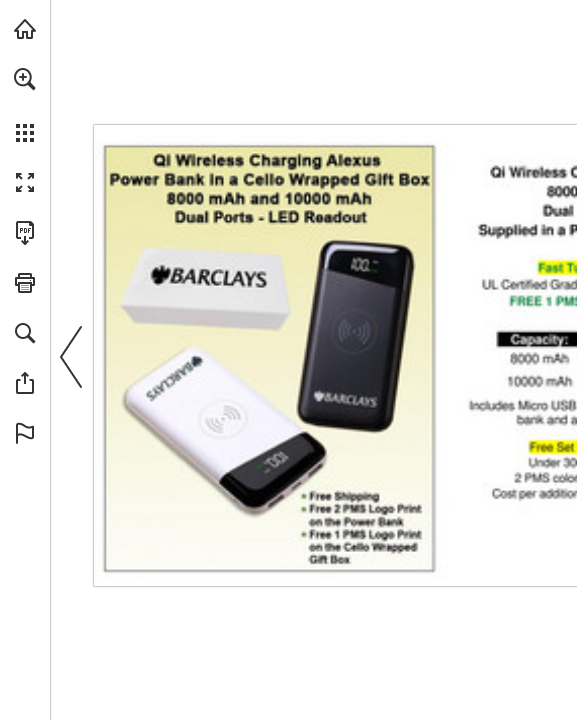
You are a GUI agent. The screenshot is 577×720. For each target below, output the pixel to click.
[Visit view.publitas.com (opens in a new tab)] (25, 29)
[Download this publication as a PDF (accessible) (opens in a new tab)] (25, 233)
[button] (25, 79)
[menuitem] (25, 105)
